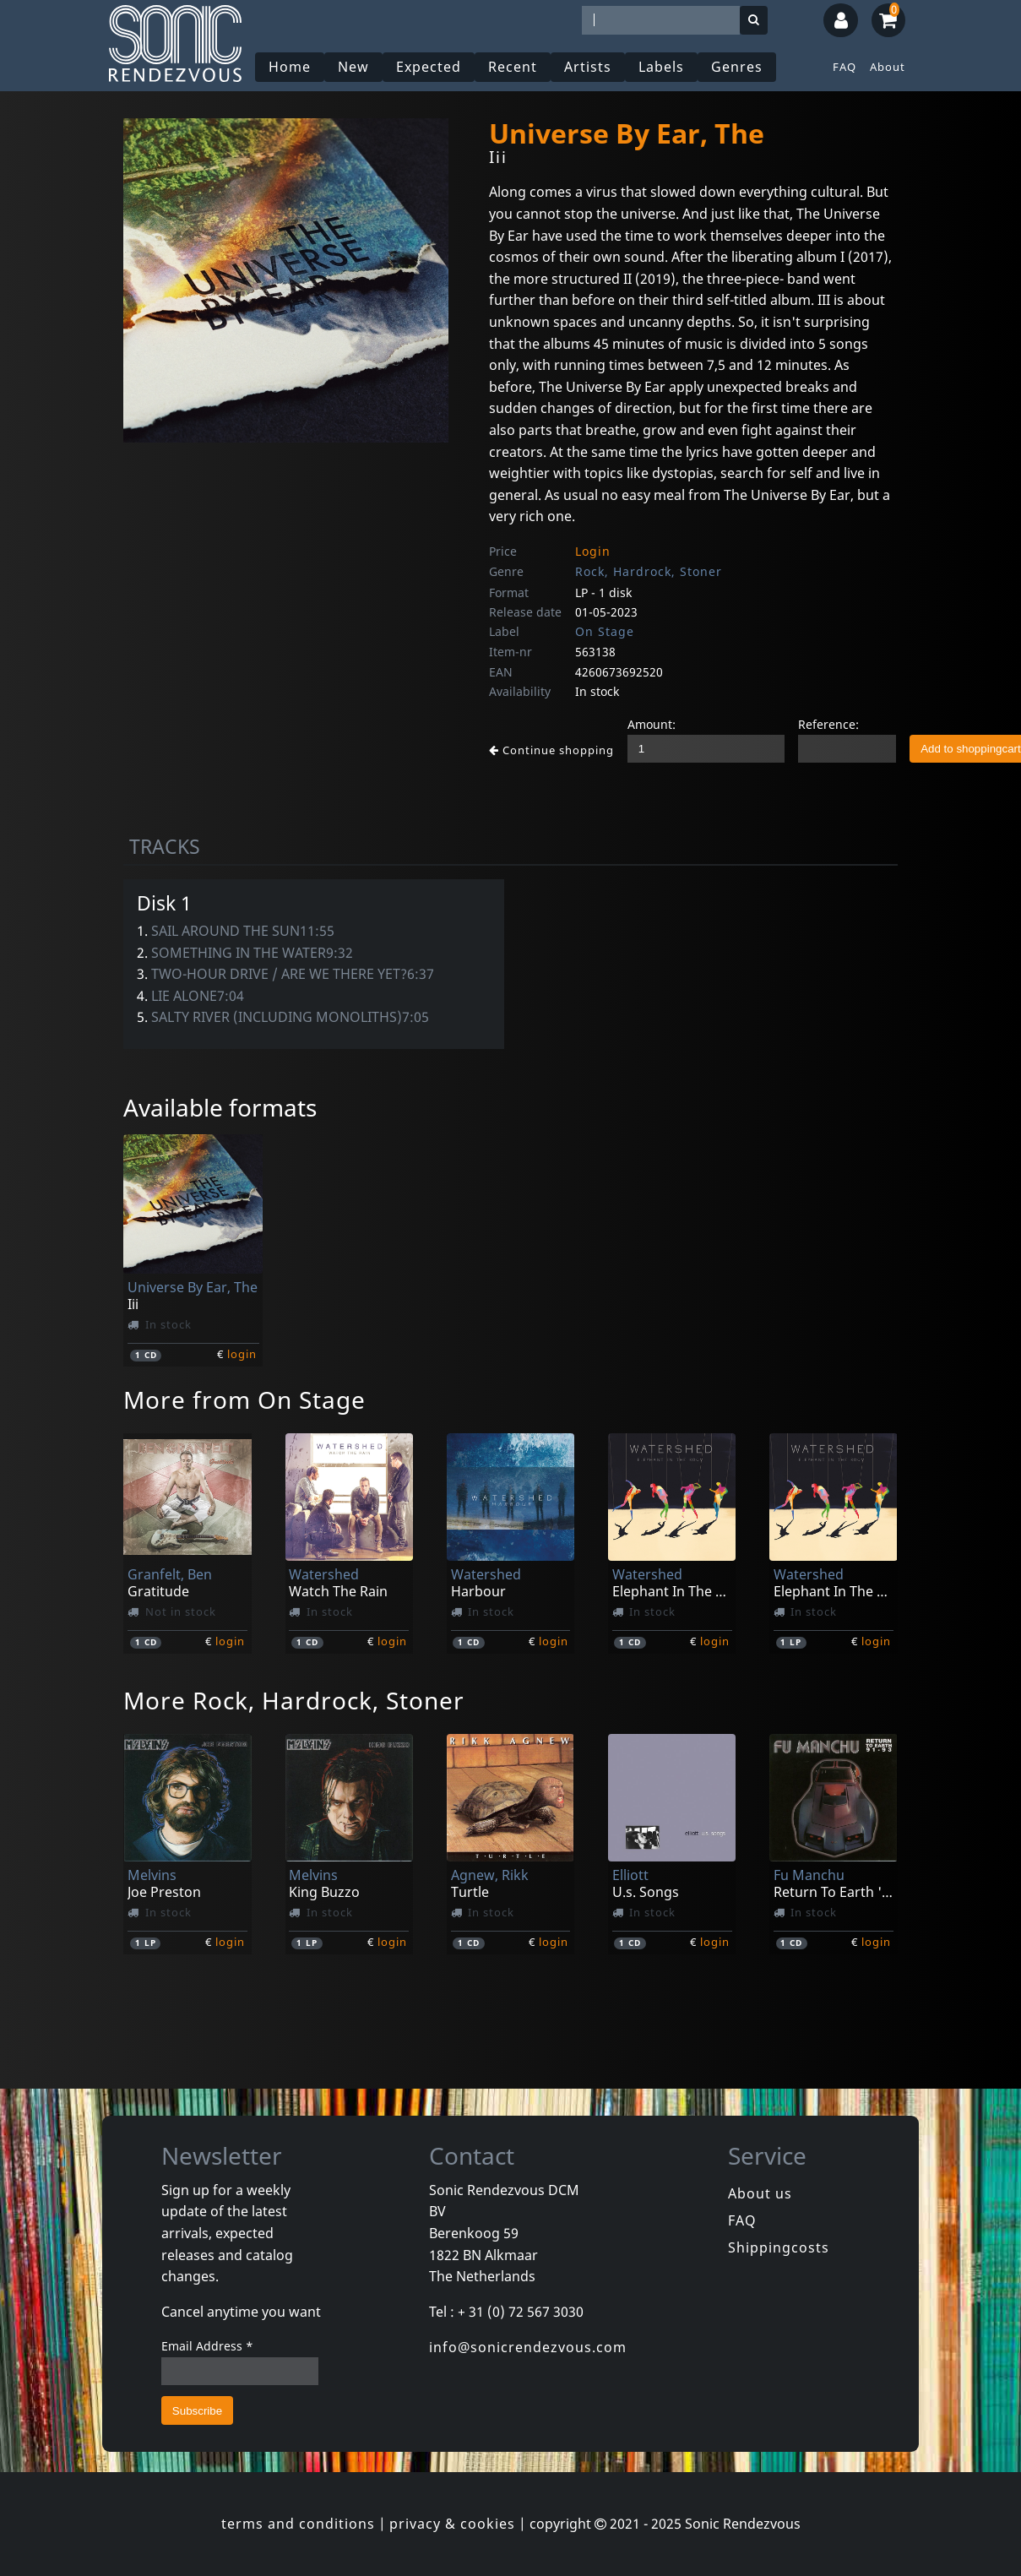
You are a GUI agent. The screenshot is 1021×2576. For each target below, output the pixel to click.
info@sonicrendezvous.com (528, 2347)
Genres (737, 66)
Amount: (651, 724)
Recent (512, 66)
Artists (587, 66)
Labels (661, 66)
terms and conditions (298, 2523)
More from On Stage (244, 1399)
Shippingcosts (778, 2247)
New (353, 66)
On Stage (604, 631)
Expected (428, 66)
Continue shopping (551, 750)
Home (290, 66)
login (242, 1353)
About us (760, 2193)
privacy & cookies (452, 2523)
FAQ (844, 66)
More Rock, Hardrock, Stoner (293, 1700)
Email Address (207, 2346)
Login (593, 551)
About (887, 66)
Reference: (828, 724)
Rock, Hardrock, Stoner (648, 571)
